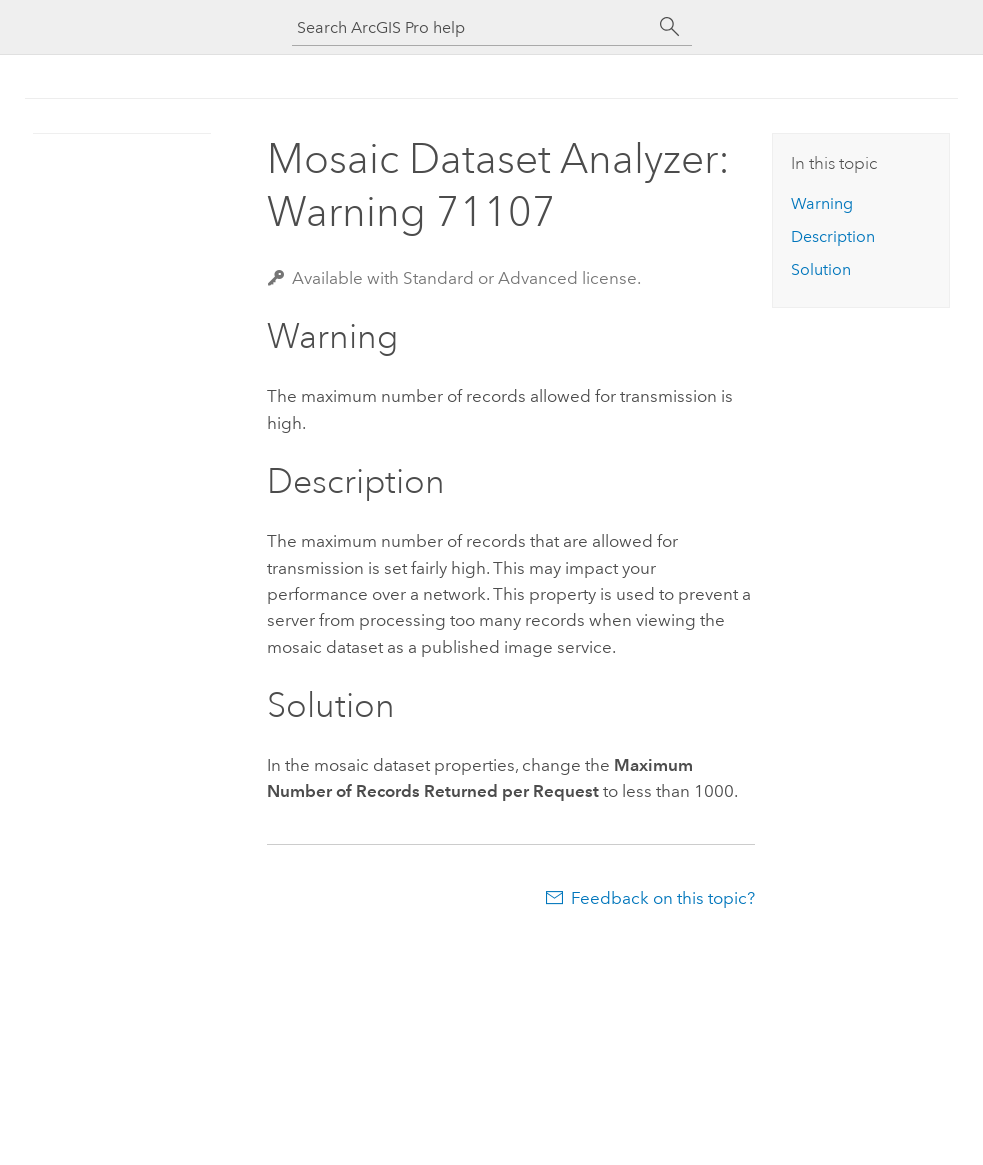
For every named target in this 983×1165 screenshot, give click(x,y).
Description (833, 236)
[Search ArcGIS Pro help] (472, 27)
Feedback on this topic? (663, 898)
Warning (822, 203)
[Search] (670, 27)
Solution (821, 269)
